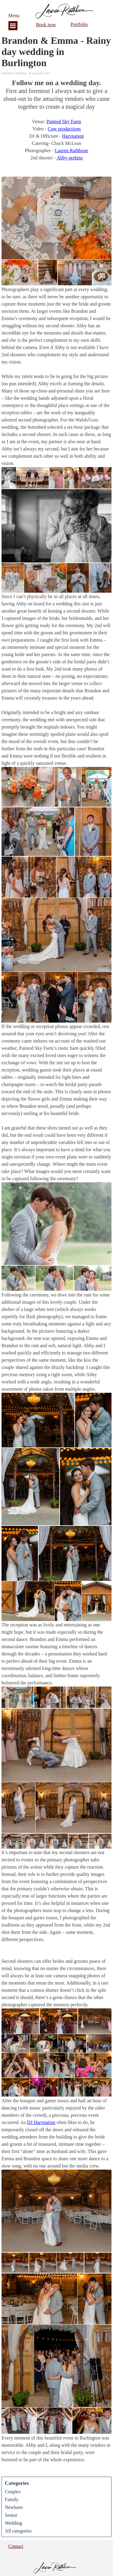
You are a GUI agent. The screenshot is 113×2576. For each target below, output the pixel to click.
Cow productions (64, 128)
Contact (16, 2546)
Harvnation (73, 136)
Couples (12, 2491)
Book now (46, 24)
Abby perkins (70, 157)
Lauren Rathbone (71, 150)
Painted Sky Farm (63, 121)
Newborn (14, 2507)
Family (11, 2499)
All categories (18, 2530)
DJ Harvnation (41, 2122)
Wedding (13, 2523)
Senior (11, 2515)
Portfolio (79, 24)
